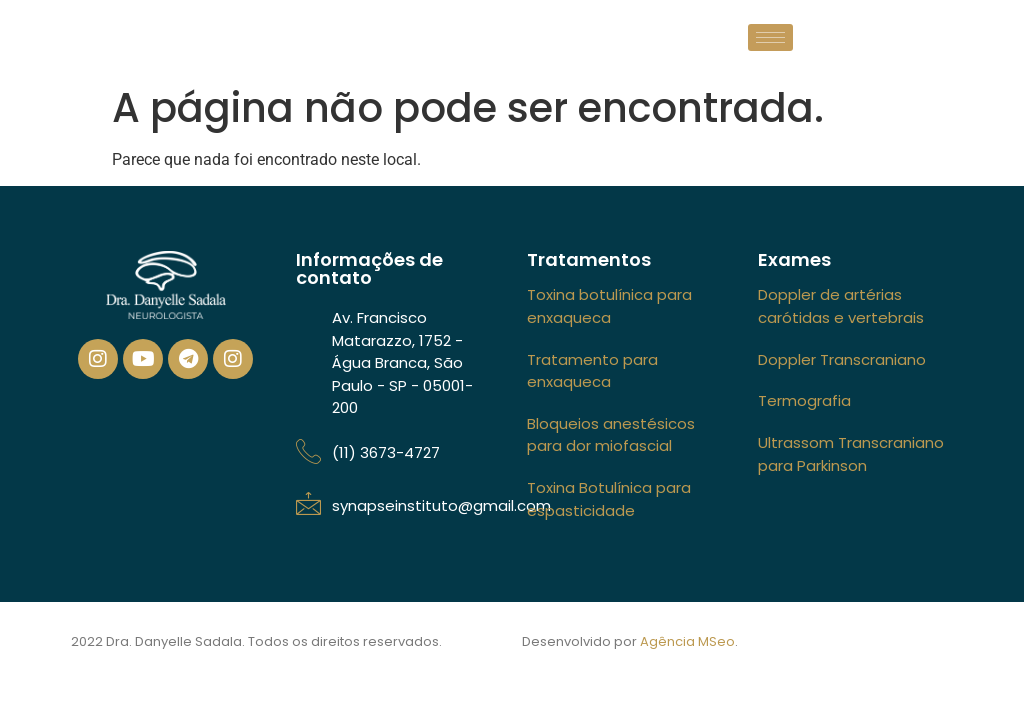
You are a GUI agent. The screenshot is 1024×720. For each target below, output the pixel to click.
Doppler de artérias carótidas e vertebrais (841, 306)
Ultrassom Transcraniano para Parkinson (851, 454)
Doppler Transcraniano (842, 359)
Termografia (804, 400)
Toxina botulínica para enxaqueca (609, 306)
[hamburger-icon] (770, 37)
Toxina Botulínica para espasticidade (609, 499)
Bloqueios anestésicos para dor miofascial (611, 435)
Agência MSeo (687, 641)
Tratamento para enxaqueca (592, 371)
